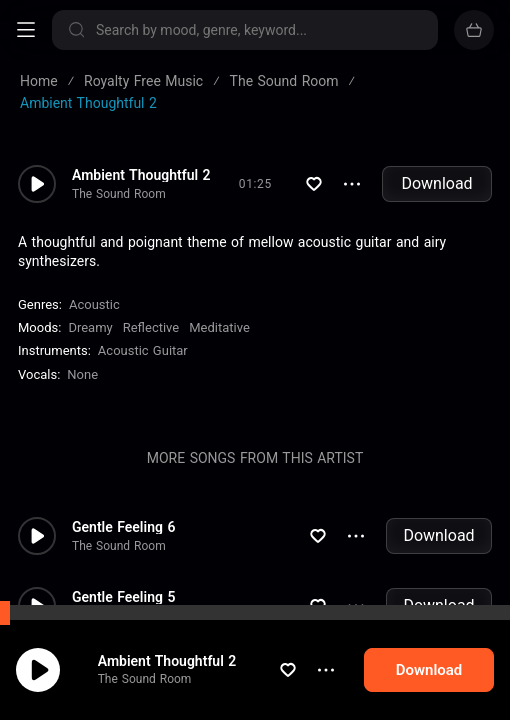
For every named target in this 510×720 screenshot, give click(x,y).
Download (436, 183)
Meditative (219, 327)
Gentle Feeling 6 (123, 527)
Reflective (151, 327)
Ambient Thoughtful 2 (186, 668)
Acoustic (94, 304)
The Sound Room (164, 687)
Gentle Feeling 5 (123, 597)
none (82, 374)
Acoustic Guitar (143, 350)
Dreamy (90, 327)
